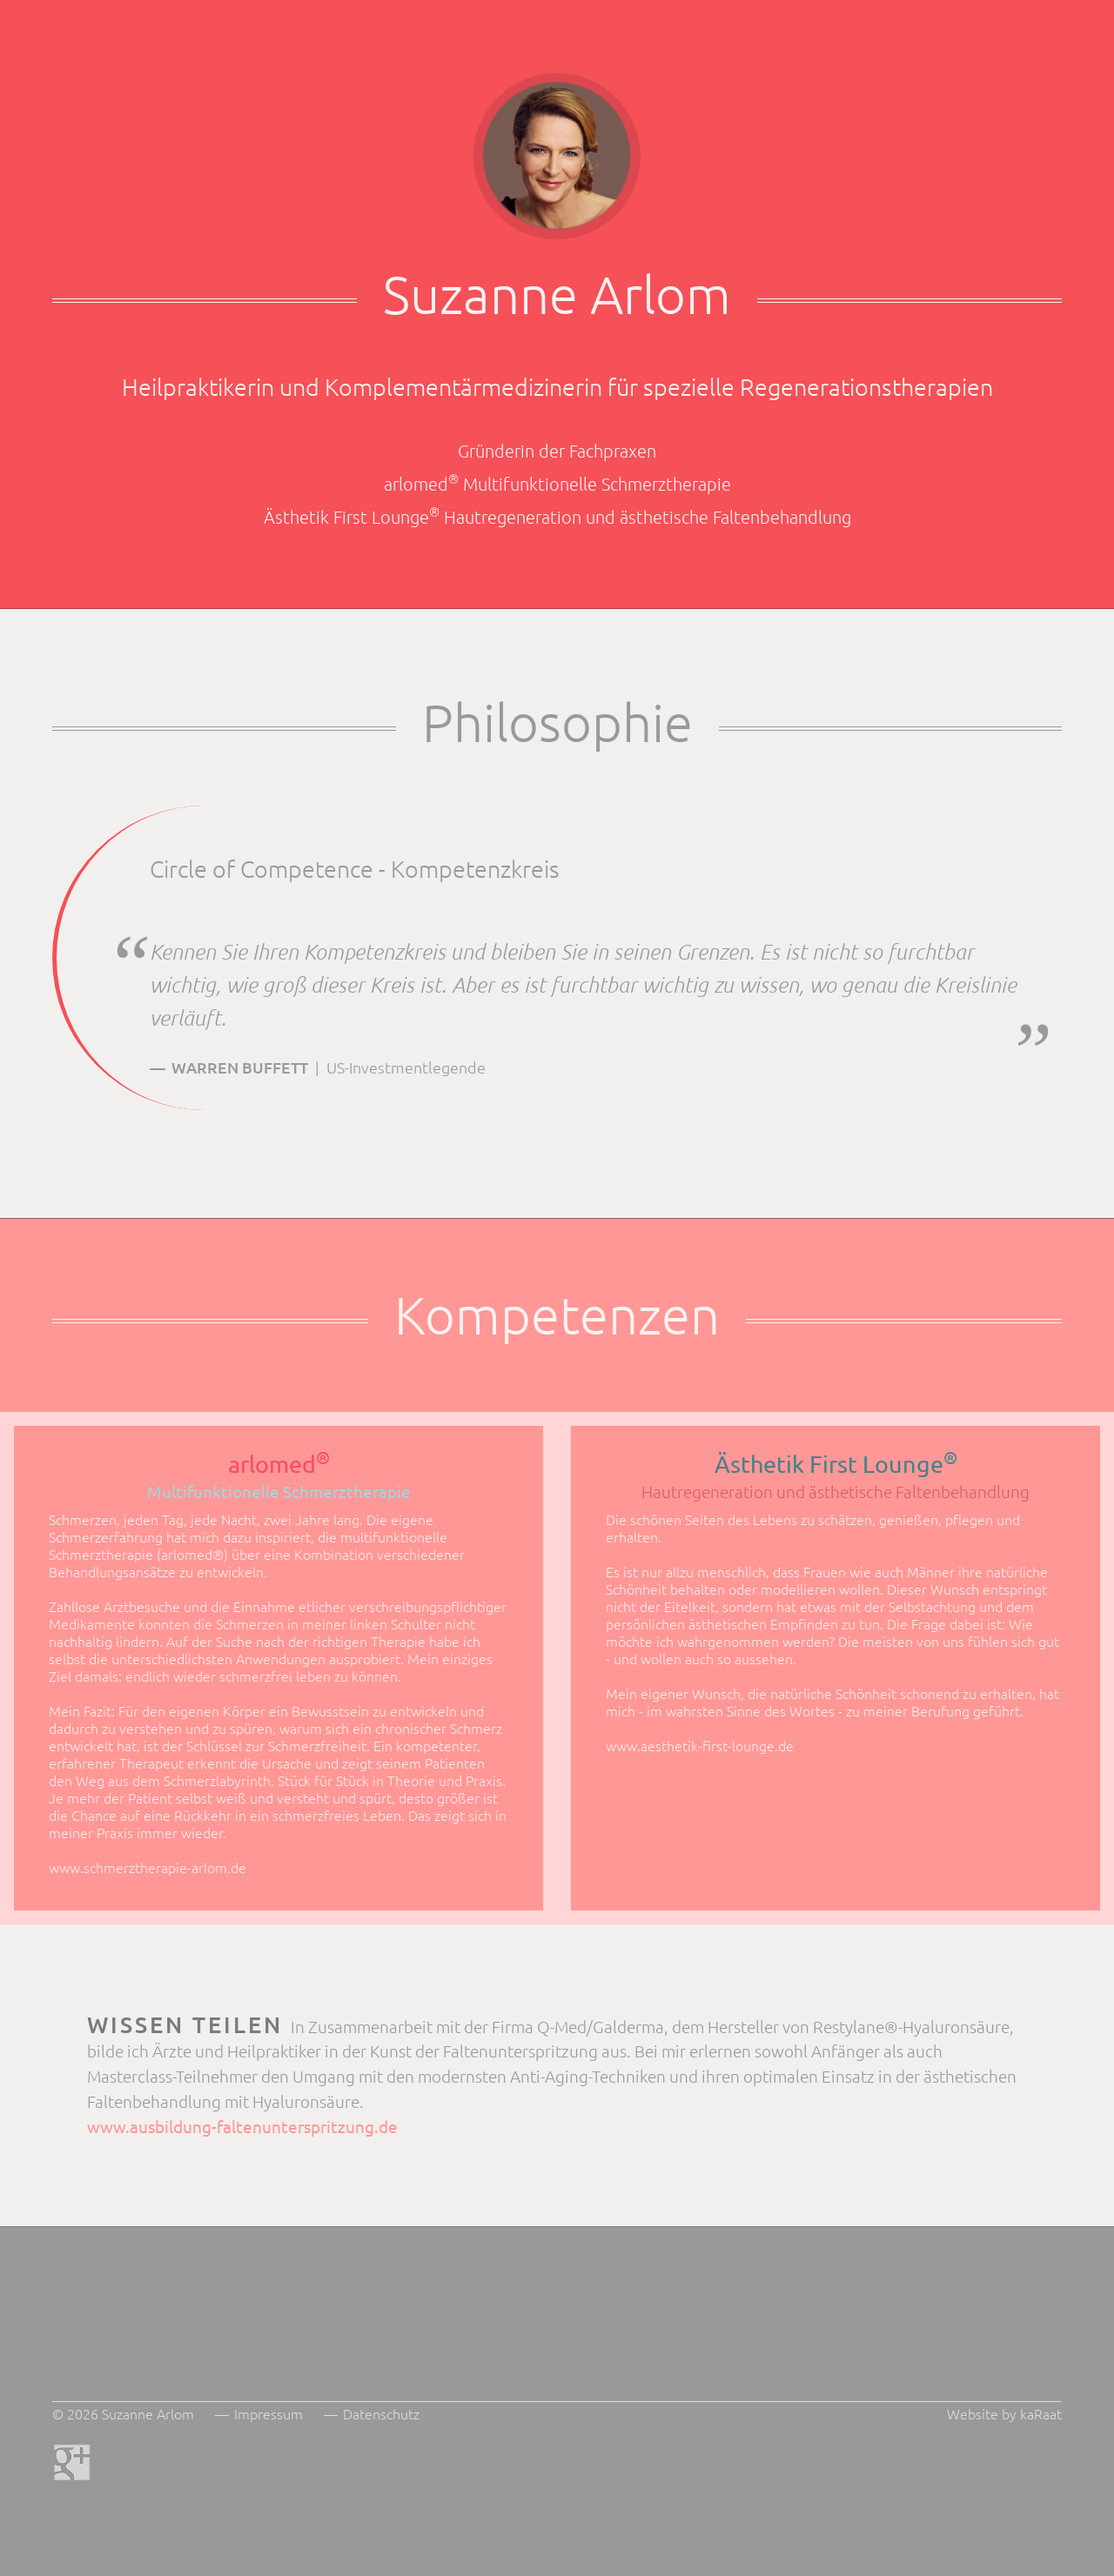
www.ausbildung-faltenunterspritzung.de (242, 2126)
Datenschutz (381, 2413)
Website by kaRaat (1004, 2413)
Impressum (268, 2413)
